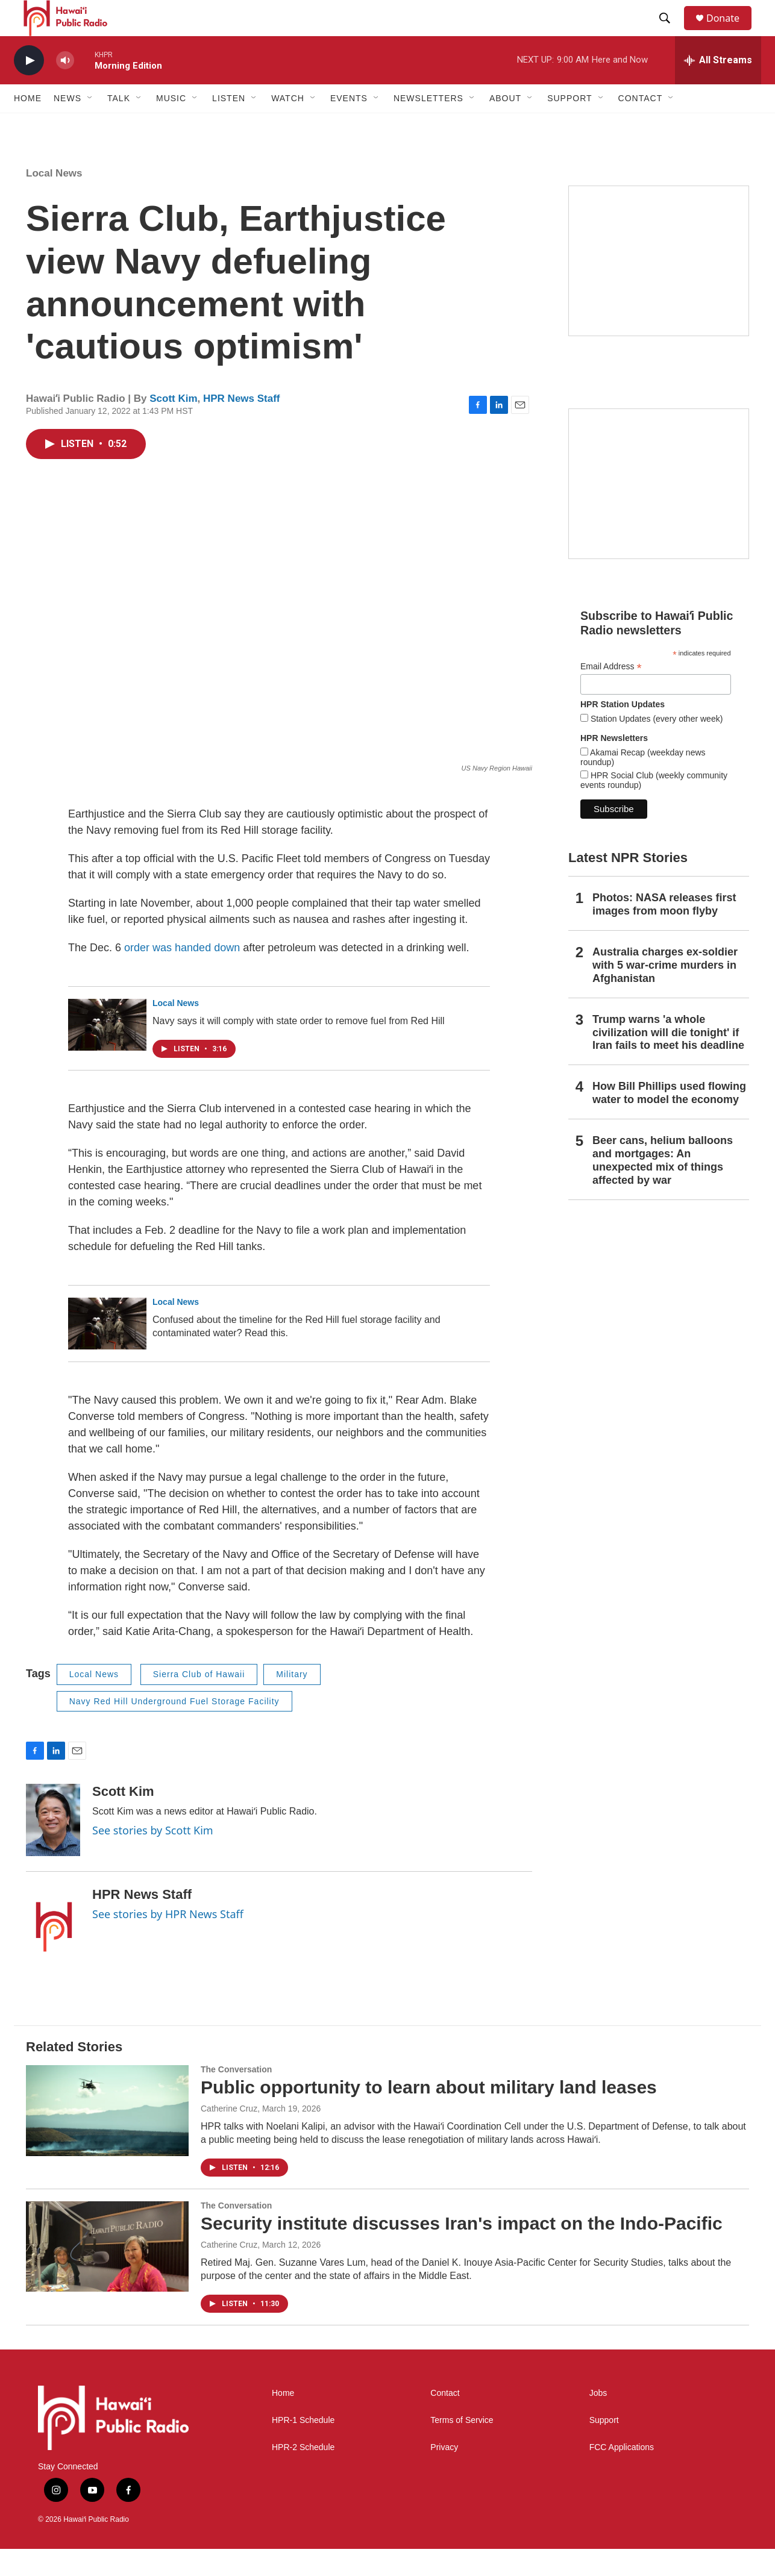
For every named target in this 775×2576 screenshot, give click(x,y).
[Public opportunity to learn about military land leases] (107, 2137)
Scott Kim (173, 425)
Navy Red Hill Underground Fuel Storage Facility (174, 1728)
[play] (29, 88)
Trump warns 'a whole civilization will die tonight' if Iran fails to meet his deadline (668, 1059)
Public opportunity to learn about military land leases (429, 2114)
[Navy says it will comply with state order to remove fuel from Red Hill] (107, 1052)
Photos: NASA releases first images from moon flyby (664, 931)
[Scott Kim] (53, 1847)
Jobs (598, 2420)
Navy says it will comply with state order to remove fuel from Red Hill (298, 1048)
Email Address (611, 693)
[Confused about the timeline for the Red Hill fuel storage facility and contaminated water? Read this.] (107, 1351)
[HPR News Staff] (53, 1950)
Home (28, 125)
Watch (287, 125)
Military (291, 1701)
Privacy (444, 2474)
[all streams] (718, 87)
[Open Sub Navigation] (90, 125)
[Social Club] (658, 511)
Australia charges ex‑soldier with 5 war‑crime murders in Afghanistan (665, 992)
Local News (54, 200)
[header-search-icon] (670, 32)
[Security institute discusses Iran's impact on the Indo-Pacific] (107, 2273)
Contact (444, 2420)
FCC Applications (621, 2474)
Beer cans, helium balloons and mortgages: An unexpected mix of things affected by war (662, 1187)
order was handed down (182, 975)
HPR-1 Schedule (303, 2447)
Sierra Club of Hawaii (199, 1701)
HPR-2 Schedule (303, 2474)
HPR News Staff (241, 425)
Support (604, 2447)
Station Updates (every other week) (655, 746)
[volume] (65, 87)
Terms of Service (461, 2447)
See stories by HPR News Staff (167, 1941)
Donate (730, 31)
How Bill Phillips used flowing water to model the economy (669, 1120)
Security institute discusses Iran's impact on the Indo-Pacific (462, 2250)
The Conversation (236, 2096)
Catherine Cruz (229, 2135)
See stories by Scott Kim (152, 1857)
